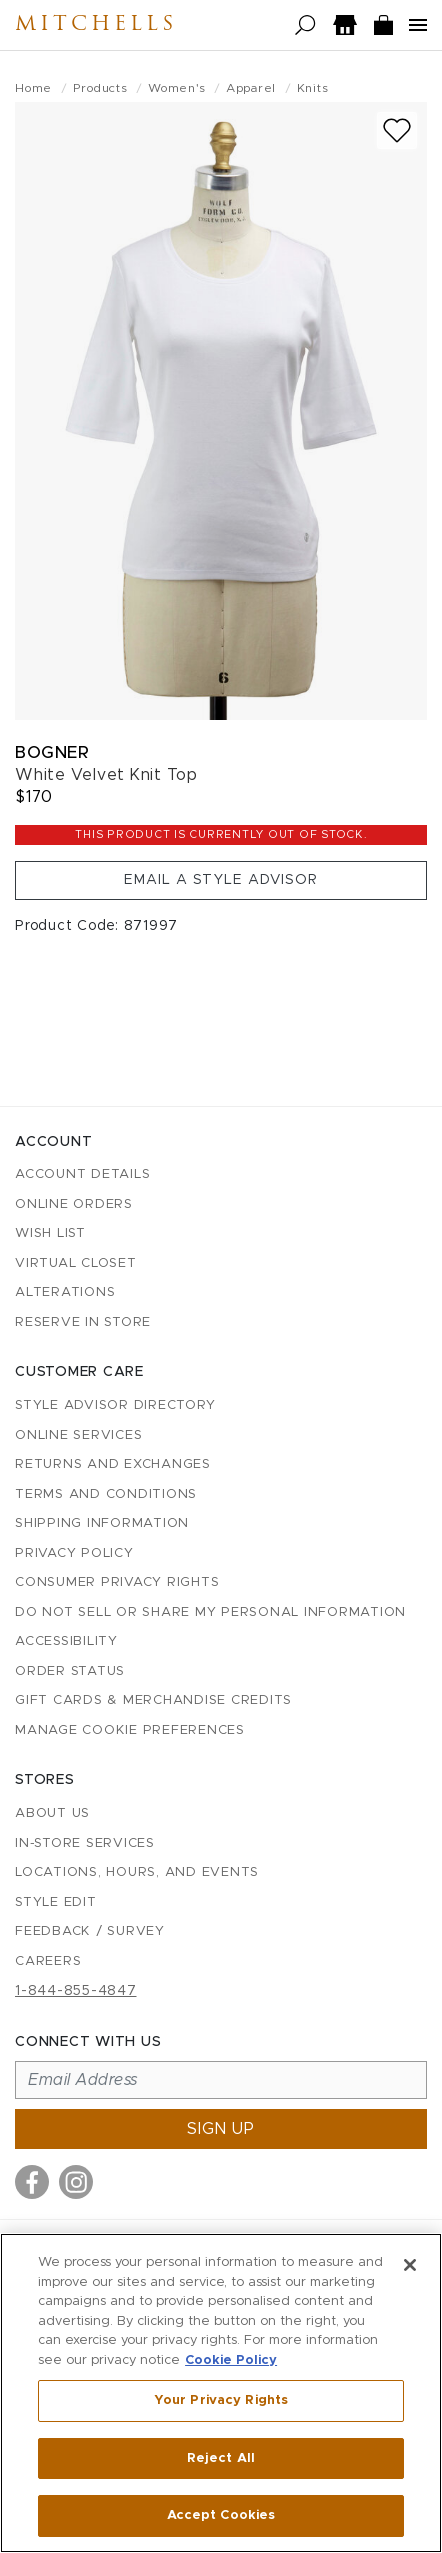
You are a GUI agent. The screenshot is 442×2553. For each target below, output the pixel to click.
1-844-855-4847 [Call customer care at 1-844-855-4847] (76, 1991)
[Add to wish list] (397, 130)
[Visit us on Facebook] (32, 2182)
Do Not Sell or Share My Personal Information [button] (210, 1612)
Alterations (65, 1292)
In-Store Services (85, 1843)
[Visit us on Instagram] (76, 2182)
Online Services (78, 1435)
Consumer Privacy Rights (117, 1582)
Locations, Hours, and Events (137, 1872)
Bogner (52, 752)
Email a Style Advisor (221, 880)
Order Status (70, 1671)
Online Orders (74, 1204)
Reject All (221, 2458)
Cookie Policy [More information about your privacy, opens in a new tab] (231, 2360)
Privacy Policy (74, 1553)
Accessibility (66, 1641)
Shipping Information (102, 1523)
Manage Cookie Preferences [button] (130, 1730)
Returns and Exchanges (113, 1464)
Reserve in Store (83, 1322)
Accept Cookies (221, 2515)
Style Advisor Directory (115, 1405)
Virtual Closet (76, 1263)
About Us (52, 1813)
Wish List (50, 1233)
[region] (221, 2393)
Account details (82, 1174)
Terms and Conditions (106, 1494)
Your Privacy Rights (221, 2400)
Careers (48, 1961)
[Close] (410, 2265)
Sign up (221, 2129)
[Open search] (305, 25)
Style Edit (56, 1902)
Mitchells (96, 25)
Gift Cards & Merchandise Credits (153, 1700)
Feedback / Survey (90, 1931)
